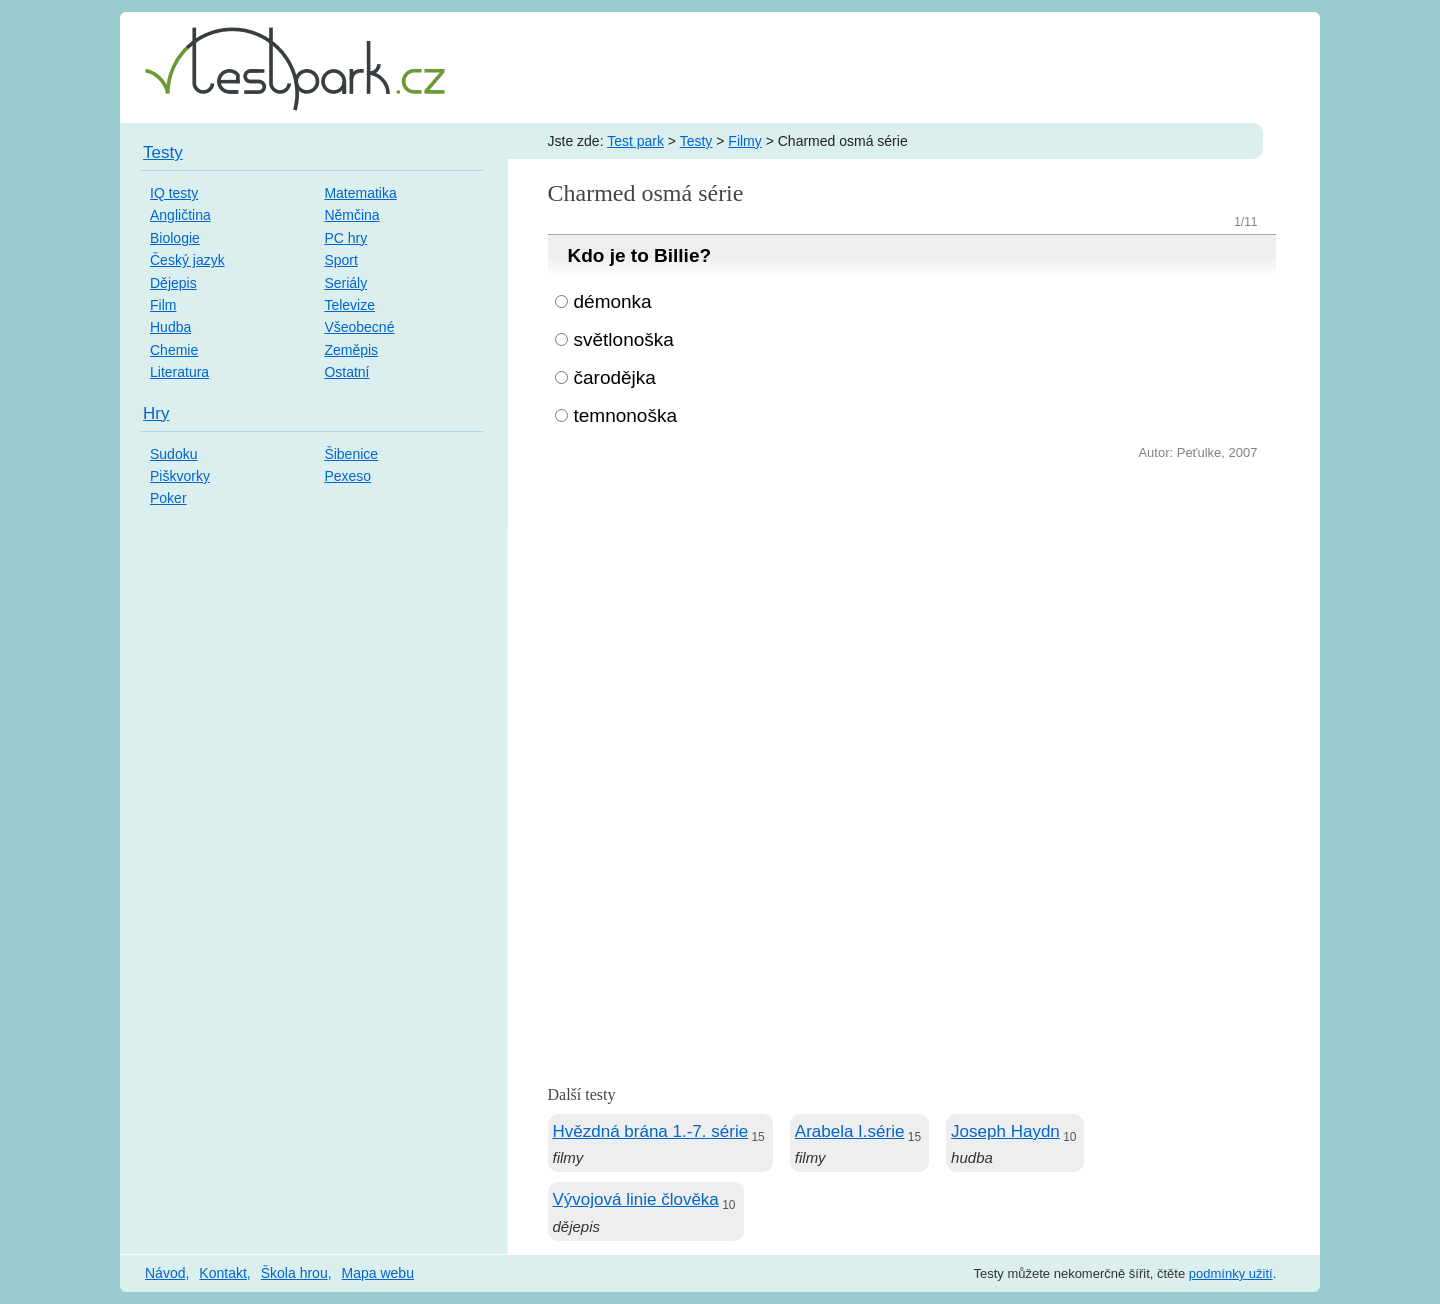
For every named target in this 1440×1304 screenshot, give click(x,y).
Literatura (179, 372)
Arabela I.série (850, 1131)
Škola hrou (294, 1273)
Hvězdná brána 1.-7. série (651, 1131)
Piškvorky (180, 476)
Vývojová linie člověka (636, 1199)
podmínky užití (1231, 1273)
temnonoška (626, 415)
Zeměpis (351, 350)
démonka (613, 301)
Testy (696, 141)
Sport (340, 260)
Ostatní (346, 372)
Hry (156, 413)
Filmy (744, 141)
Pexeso (347, 476)
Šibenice (351, 454)
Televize (349, 305)
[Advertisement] (912, 615)
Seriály (345, 283)
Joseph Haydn (1005, 1131)
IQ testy (174, 193)
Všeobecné (359, 327)
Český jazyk (187, 260)
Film (163, 305)
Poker (168, 498)
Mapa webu (378, 1273)
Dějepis (173, 283)
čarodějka (615, 377)
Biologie (175, 238)
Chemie (174, 350)
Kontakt (222, 1273)
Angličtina (180, 215)
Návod (165, 1273)
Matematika (360, 193)
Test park (635, 141)
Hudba (170, 327)
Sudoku (173, 454)
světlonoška (624, 339)
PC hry (345, 238)
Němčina (351, 215)
